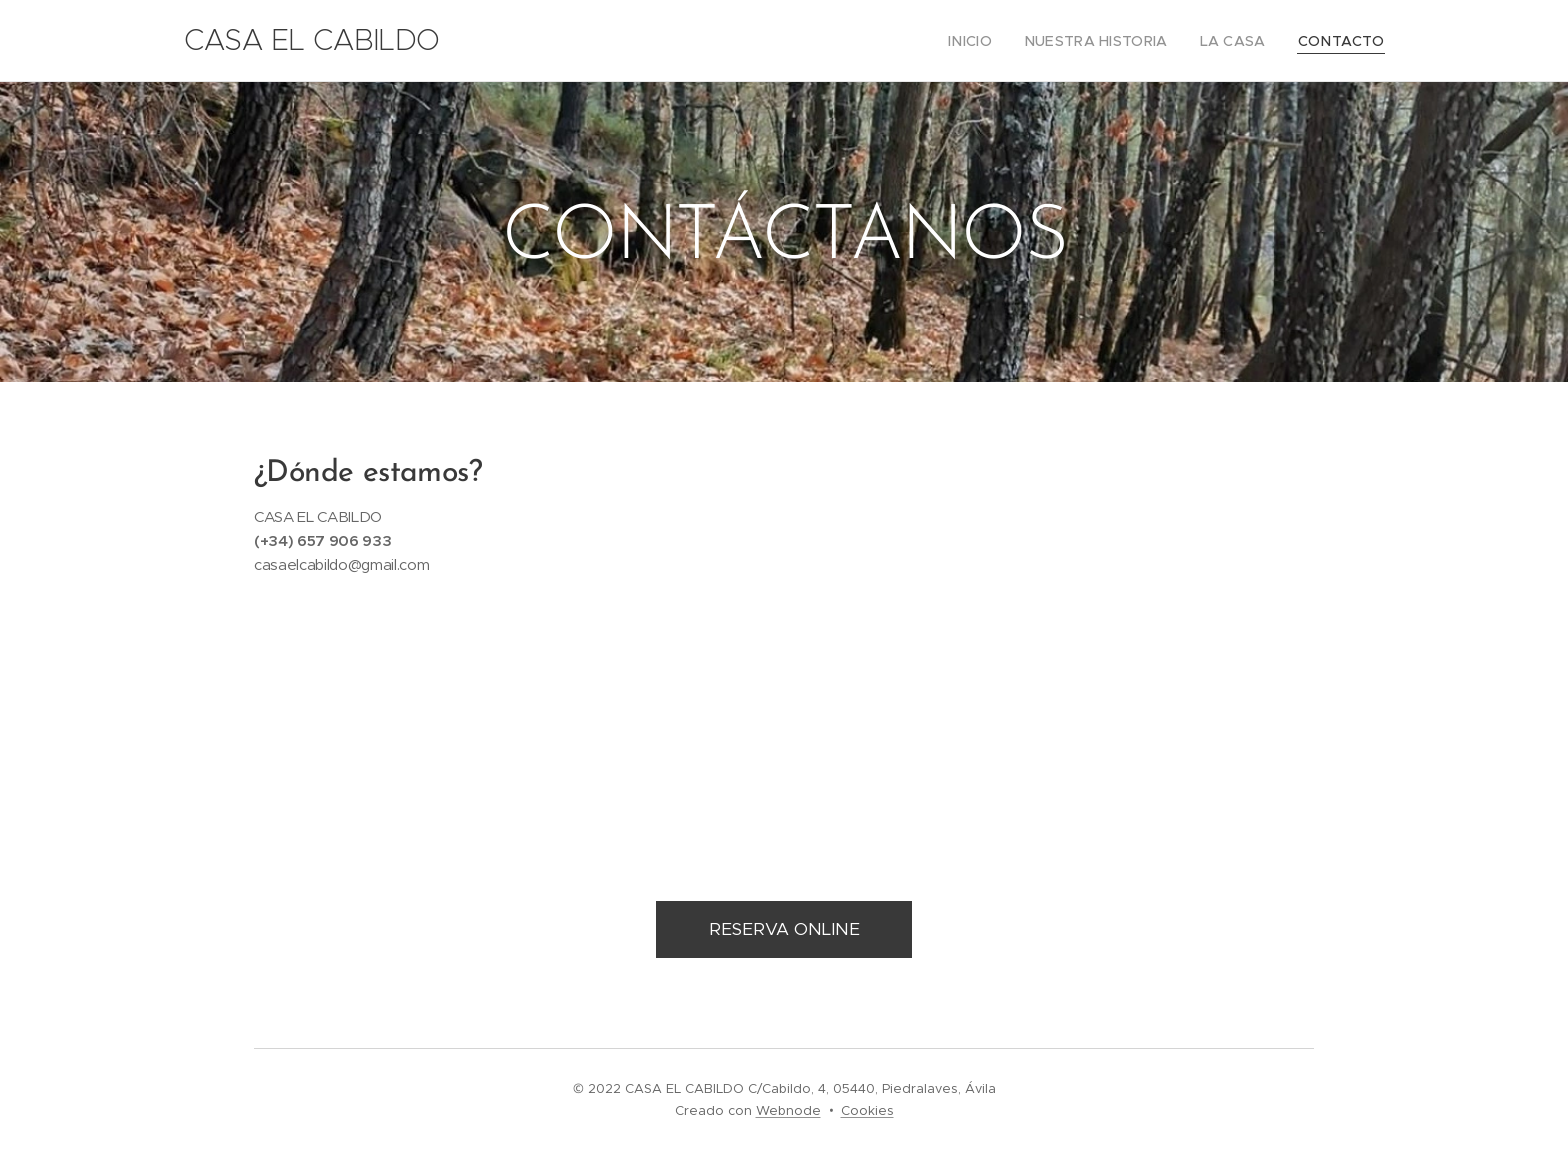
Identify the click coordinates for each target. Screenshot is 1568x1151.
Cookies (867, 1110)
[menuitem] (1003, 41)
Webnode (788, 1110)
